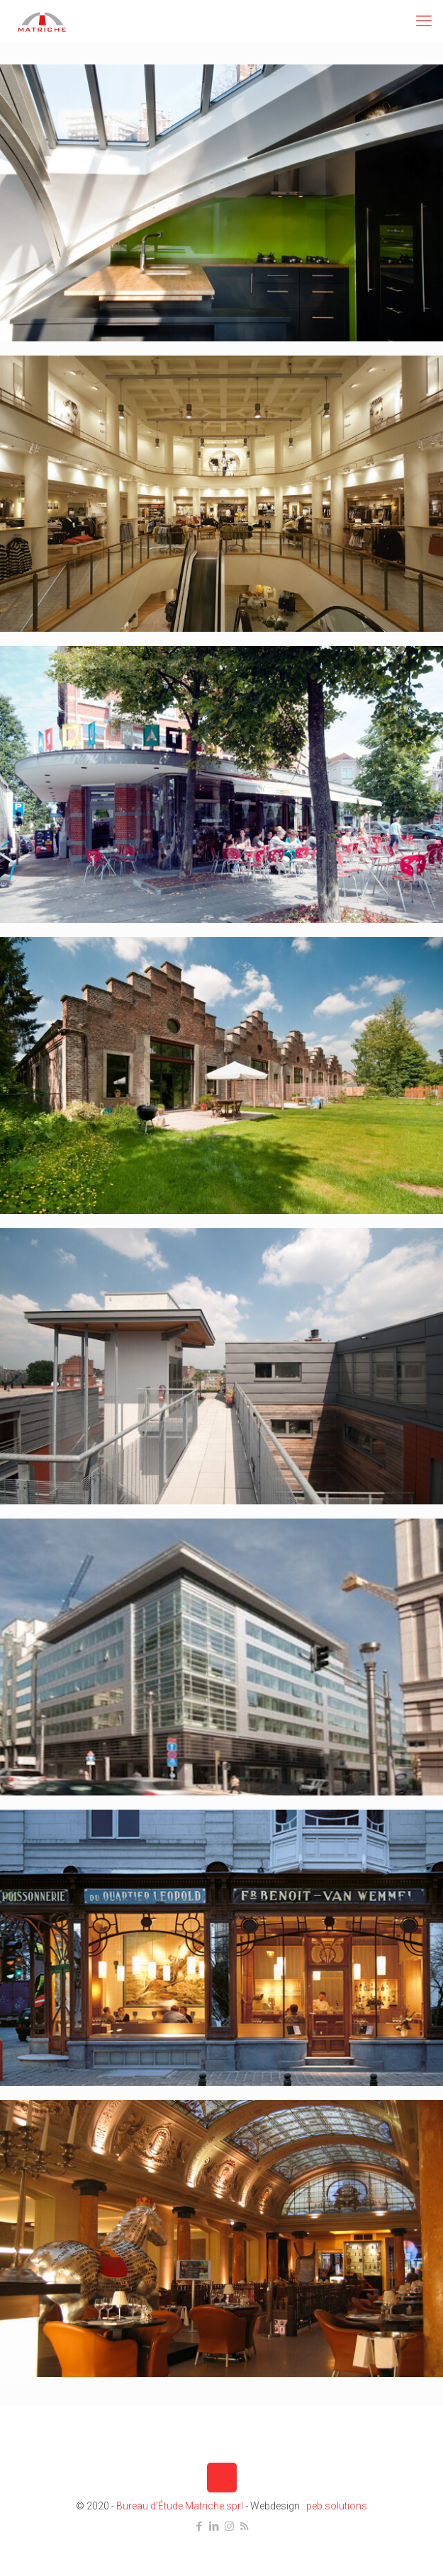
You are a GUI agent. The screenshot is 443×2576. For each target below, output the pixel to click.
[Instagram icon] (229, 2526)
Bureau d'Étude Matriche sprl (179, 2506)
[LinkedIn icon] (214, 2526)
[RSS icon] (244, 2526)
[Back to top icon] (222, 2477)
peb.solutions (336, 2506)
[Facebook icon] (199, 2526)
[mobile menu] (424, 21)
